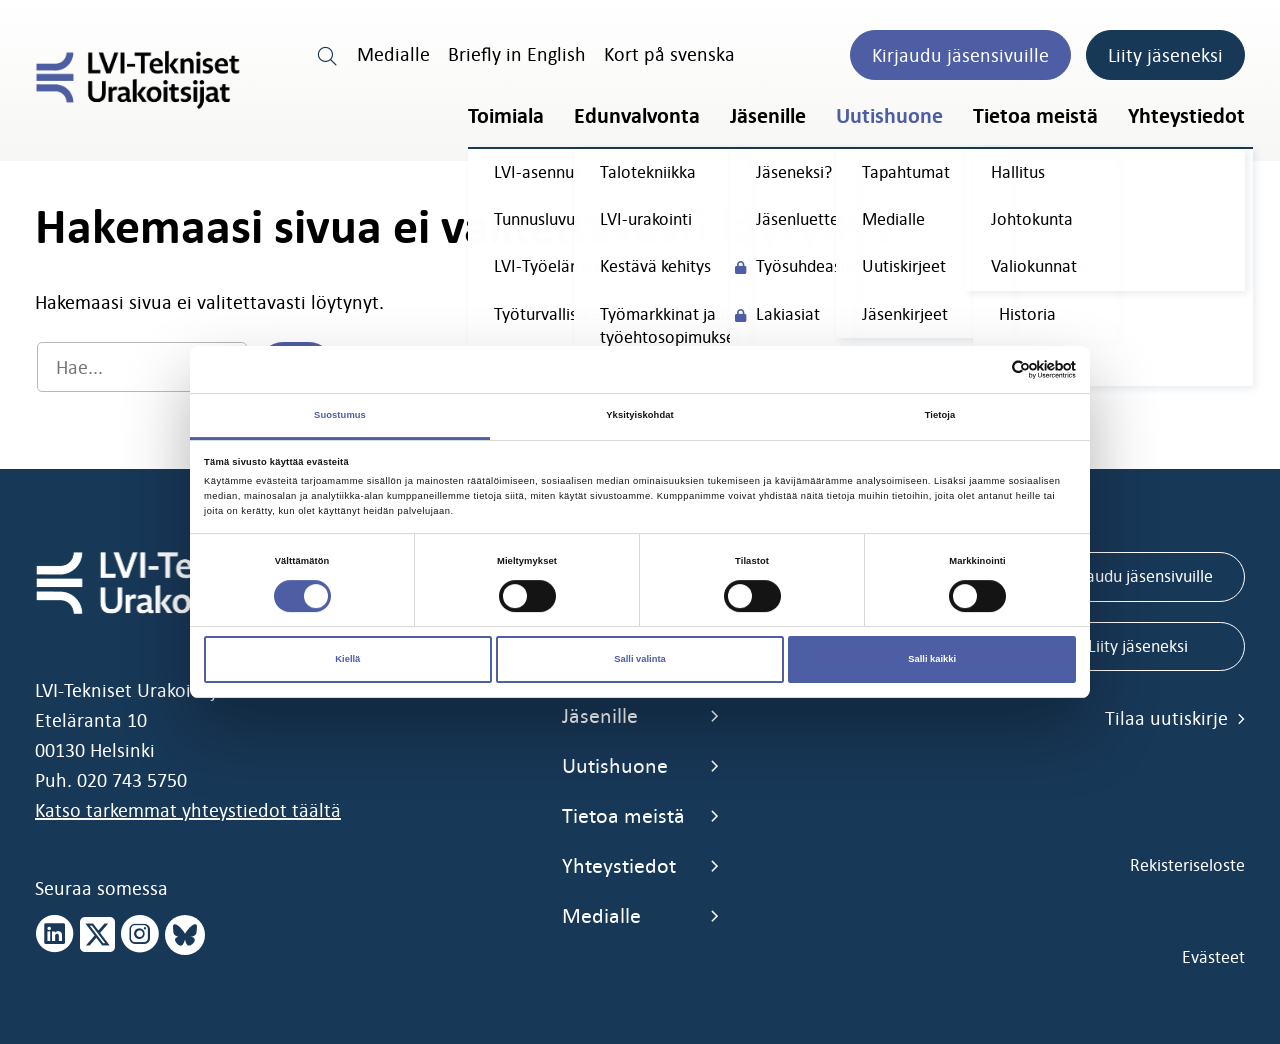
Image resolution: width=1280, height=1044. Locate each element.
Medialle (393, 54)
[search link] (328, 54)
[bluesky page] (185, 935)
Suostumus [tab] (340, 415)
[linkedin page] (55, 935)
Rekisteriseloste (1187, 865)
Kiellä (347, 659)
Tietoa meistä (1035, 116)
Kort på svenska (669, 54)
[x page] (97, 935)
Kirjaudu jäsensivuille (960, 55)
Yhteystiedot (1186, 116)
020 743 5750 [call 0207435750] (132, 780)
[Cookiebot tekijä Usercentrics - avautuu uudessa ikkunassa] (988, 369)
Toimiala (506, 116)
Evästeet (1213, 957)
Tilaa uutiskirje (1175, 718)
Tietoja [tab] (940, 415)
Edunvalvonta (637, 116)
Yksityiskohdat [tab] (639, 415)
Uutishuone (889, 116)
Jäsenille (768, 116)
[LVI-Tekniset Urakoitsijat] (138, 80)
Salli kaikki (932, 659)
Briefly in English (517, 54)
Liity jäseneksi (1165, 55)
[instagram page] (140, 935)
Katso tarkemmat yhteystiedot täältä (188, 810)
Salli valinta (640, 659)
